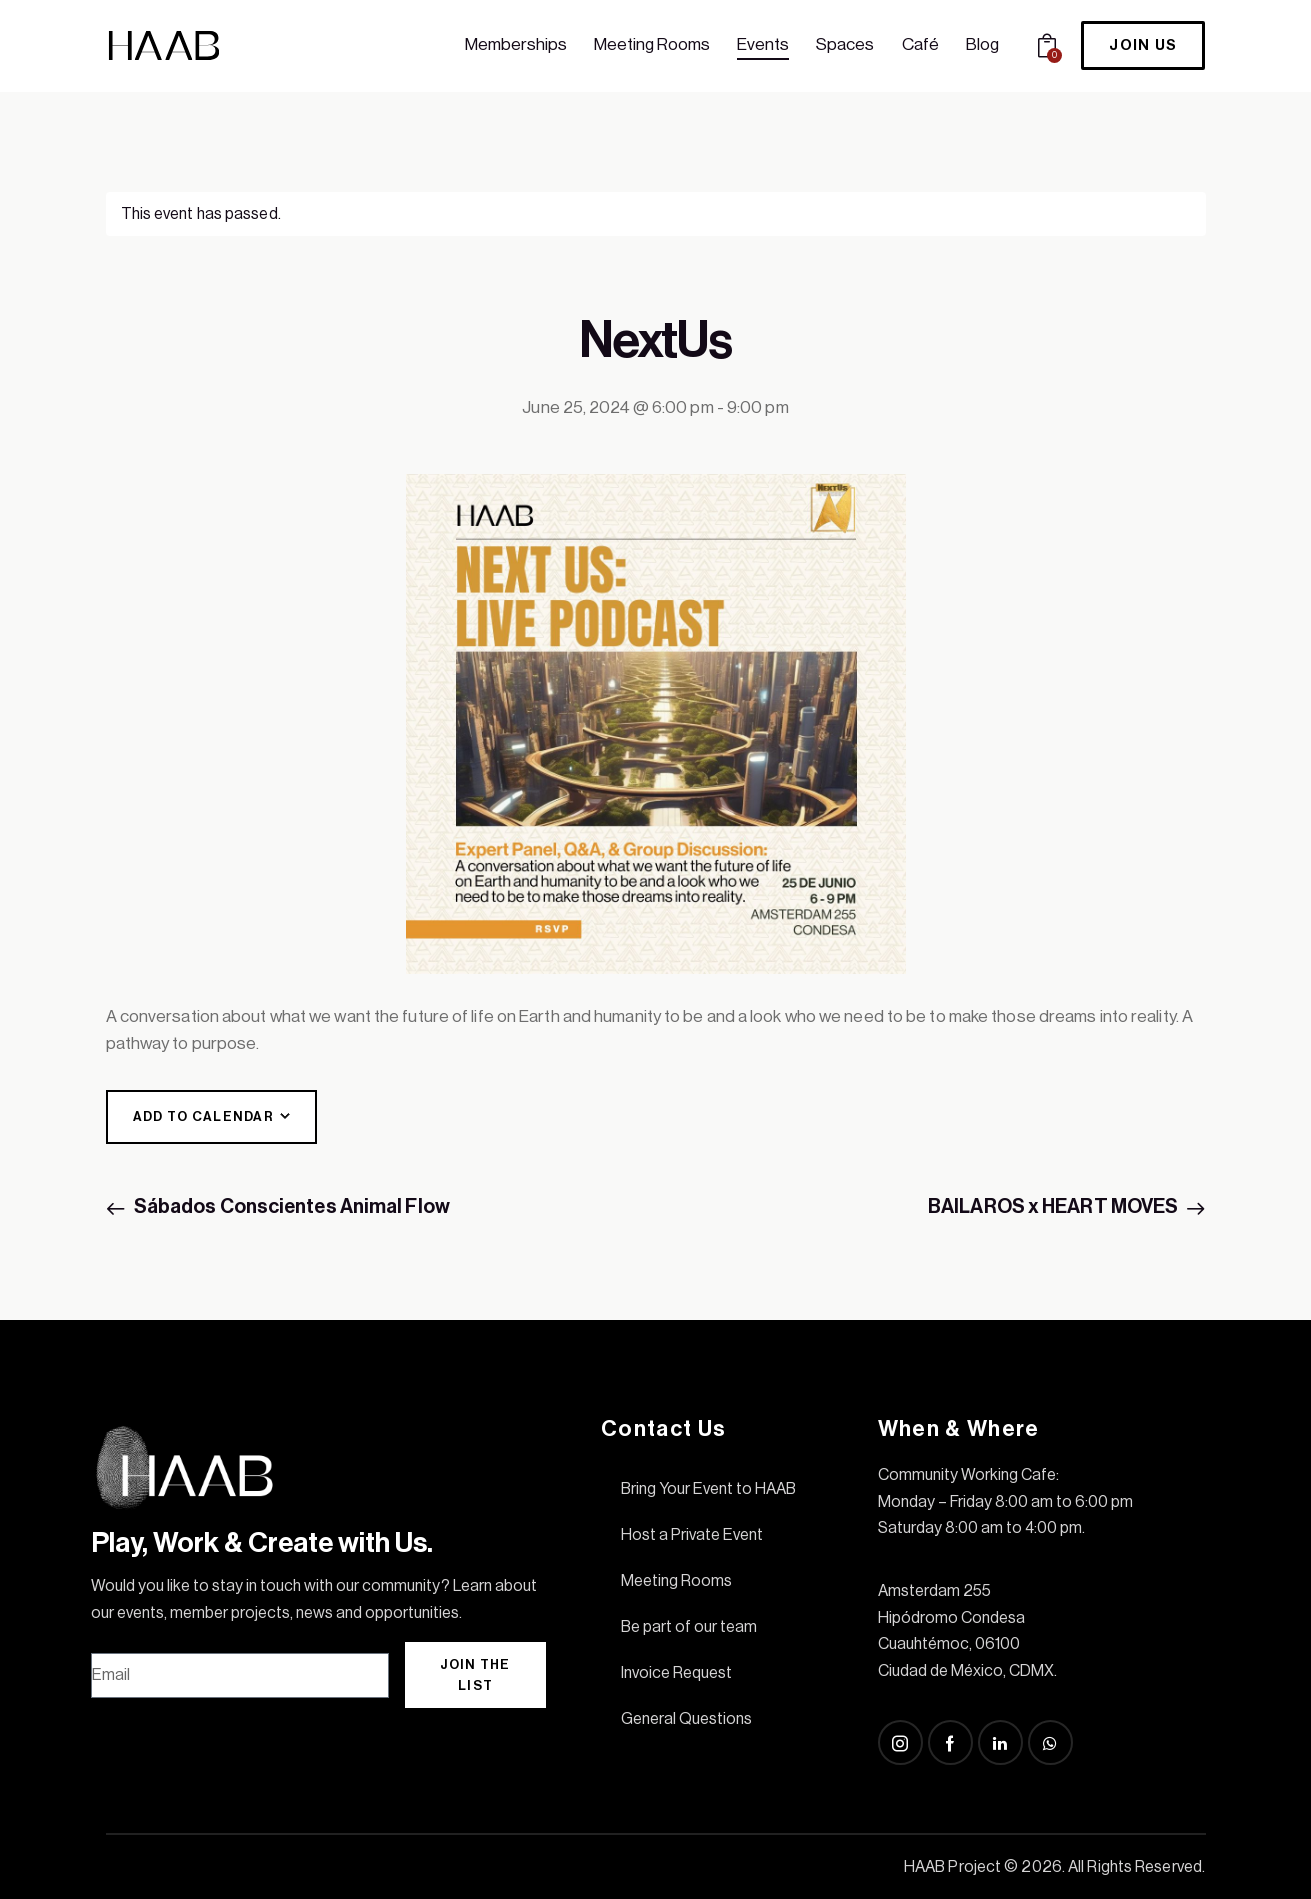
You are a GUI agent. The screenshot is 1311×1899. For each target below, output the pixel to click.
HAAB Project (952, 1867)
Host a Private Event (692, 1535)
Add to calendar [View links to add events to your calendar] (204, 1116)
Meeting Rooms (676, 1581)
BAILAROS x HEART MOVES (1054, 1207)
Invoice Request (676, 1673)
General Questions (686, 1719)
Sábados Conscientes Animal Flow (290, 1207)
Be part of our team (689, 1627)
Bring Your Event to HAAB (708, 1489)
